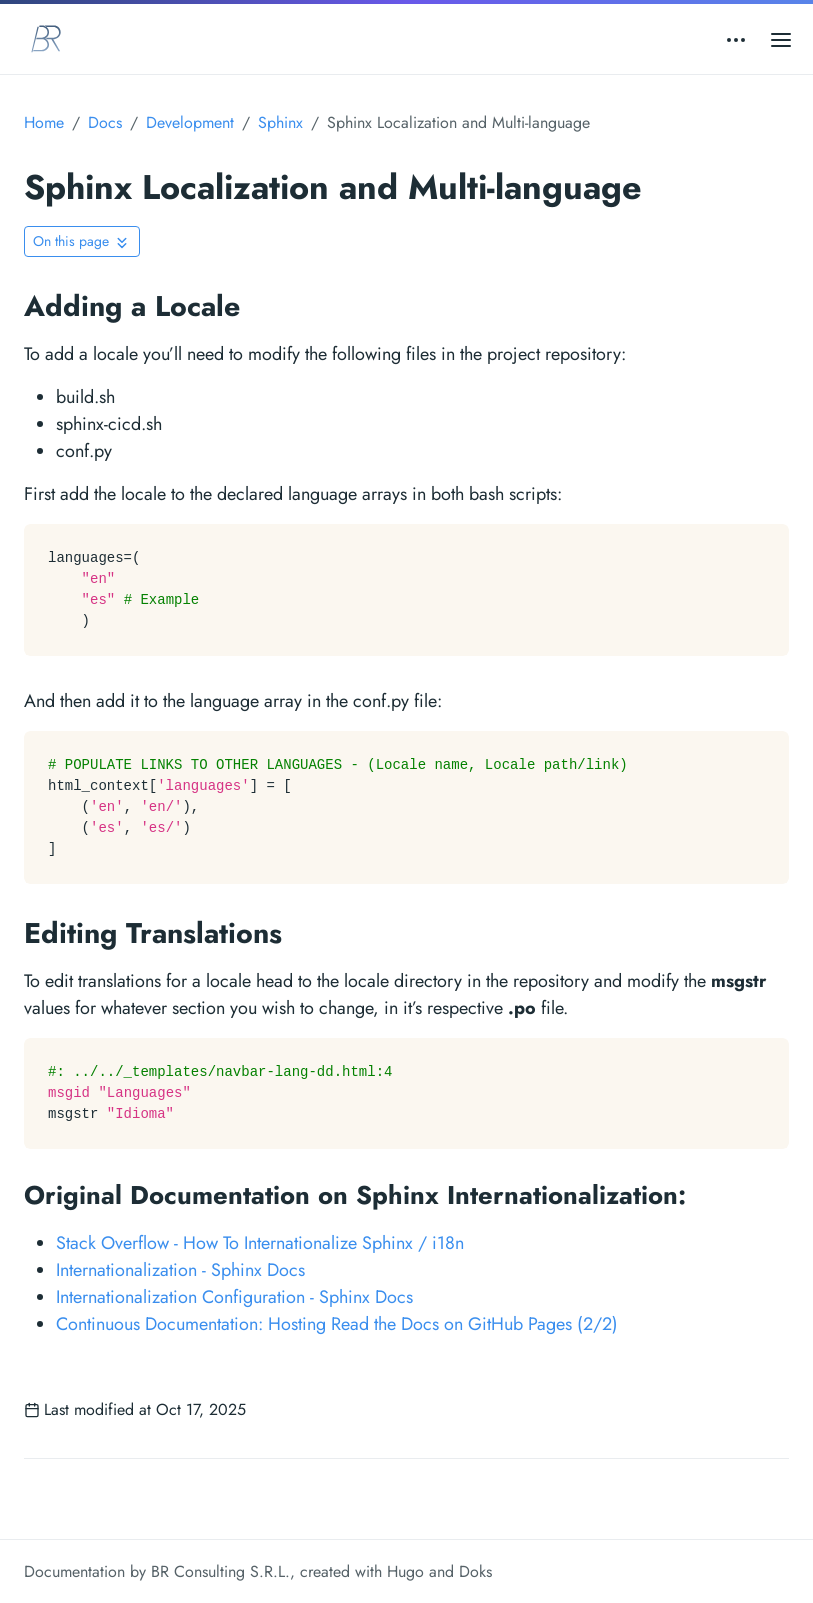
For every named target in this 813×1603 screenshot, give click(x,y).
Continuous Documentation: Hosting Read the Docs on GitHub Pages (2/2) (337, 1324)
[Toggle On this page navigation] (82, 241)
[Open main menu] (781, 38)
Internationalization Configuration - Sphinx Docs (234, 1297)
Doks (475, 1571)
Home (44, 122)
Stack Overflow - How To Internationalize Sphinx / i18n (260, 1243)
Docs (105, 122)
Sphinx (280, 122)
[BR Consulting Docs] (46, 39)
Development (190, 122)
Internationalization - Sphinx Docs (180, 1270)
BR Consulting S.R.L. (220, 1571)
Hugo (405, 1571)
